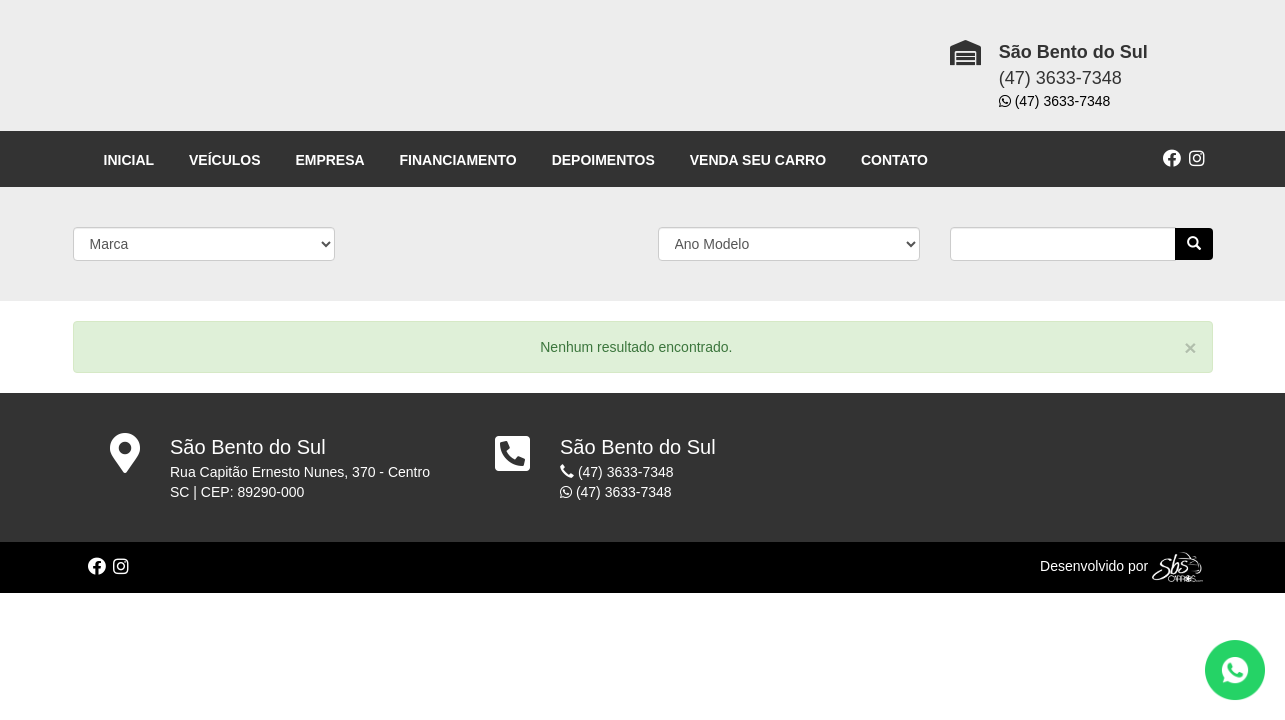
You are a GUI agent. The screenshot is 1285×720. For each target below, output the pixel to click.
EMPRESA (329, 160)
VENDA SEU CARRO (758, 160)
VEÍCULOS (225, 160)
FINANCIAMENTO (458, 160)
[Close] (1190, 347)
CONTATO (894, 160)
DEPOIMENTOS (603, 160)
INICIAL (129, 160)
